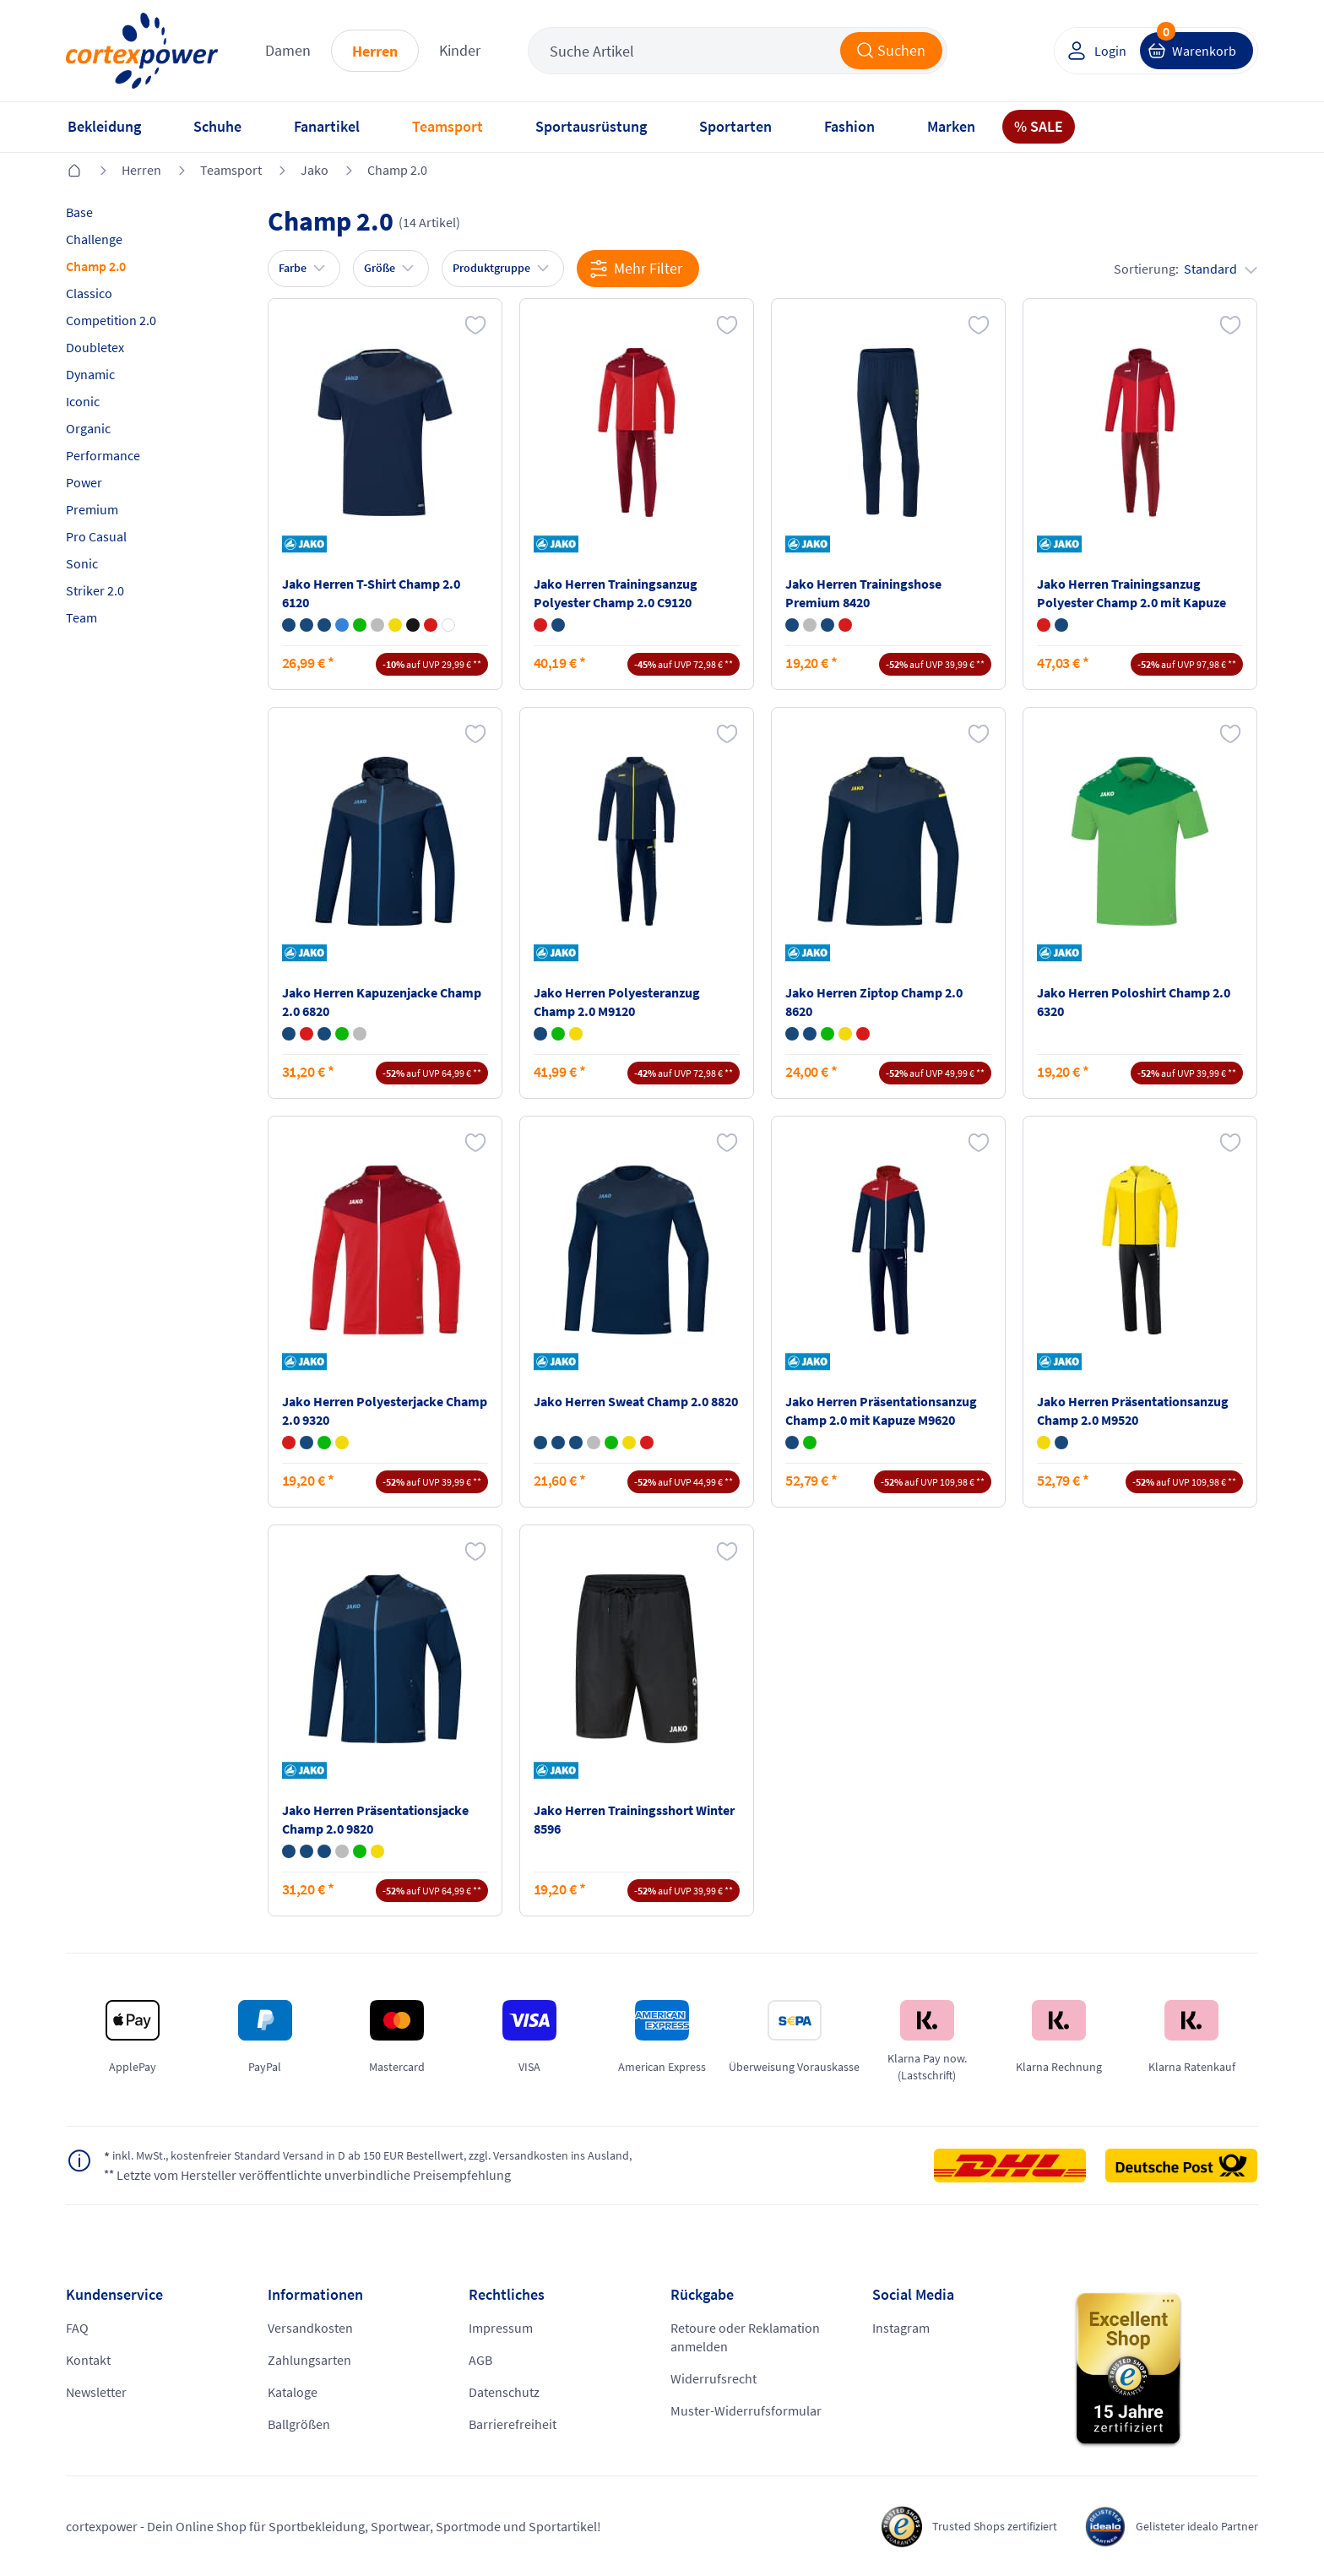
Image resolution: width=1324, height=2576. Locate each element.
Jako (314, 170)
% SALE (1038, 126)
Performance (103, 455)
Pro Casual (96, 536)
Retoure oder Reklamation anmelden (745, 2337)
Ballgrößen (299, 2424)
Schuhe (217, 126)
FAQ (77, 2327)
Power (84, 482)
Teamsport (447, 126)
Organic (88, 428)
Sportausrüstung (591, 126)
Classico (89, 293)
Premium (92, 509)
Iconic (83, 401)
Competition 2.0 (111, 320)
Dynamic (90, 374)
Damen (288, 50)
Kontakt (88, 2359)
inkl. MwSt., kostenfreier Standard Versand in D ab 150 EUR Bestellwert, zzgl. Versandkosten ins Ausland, (402, 2156)
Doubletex (95, 347)
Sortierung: (1185, 268)
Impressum (501, 2327)
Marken (951, 126)
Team (81, 617)
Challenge (94, 239)
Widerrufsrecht (713, 2378)
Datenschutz (504, 2391)
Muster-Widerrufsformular (746, 2410)
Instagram (901, 2327)
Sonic (82, 563)
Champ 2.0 (397, 170)
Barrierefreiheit (512, 2424)
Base (79, 212)
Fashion (849, 126)
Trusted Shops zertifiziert (970, 2526)
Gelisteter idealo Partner (1189, 2526)
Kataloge (292, 2391)
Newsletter (96, 2391)
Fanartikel (327, 126)
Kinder (459, 50)
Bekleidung (104, 126)
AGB (480, 2359)
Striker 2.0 (95, 590)
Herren (375, 51)
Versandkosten (310, 2327)
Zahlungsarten (309, 2359)
